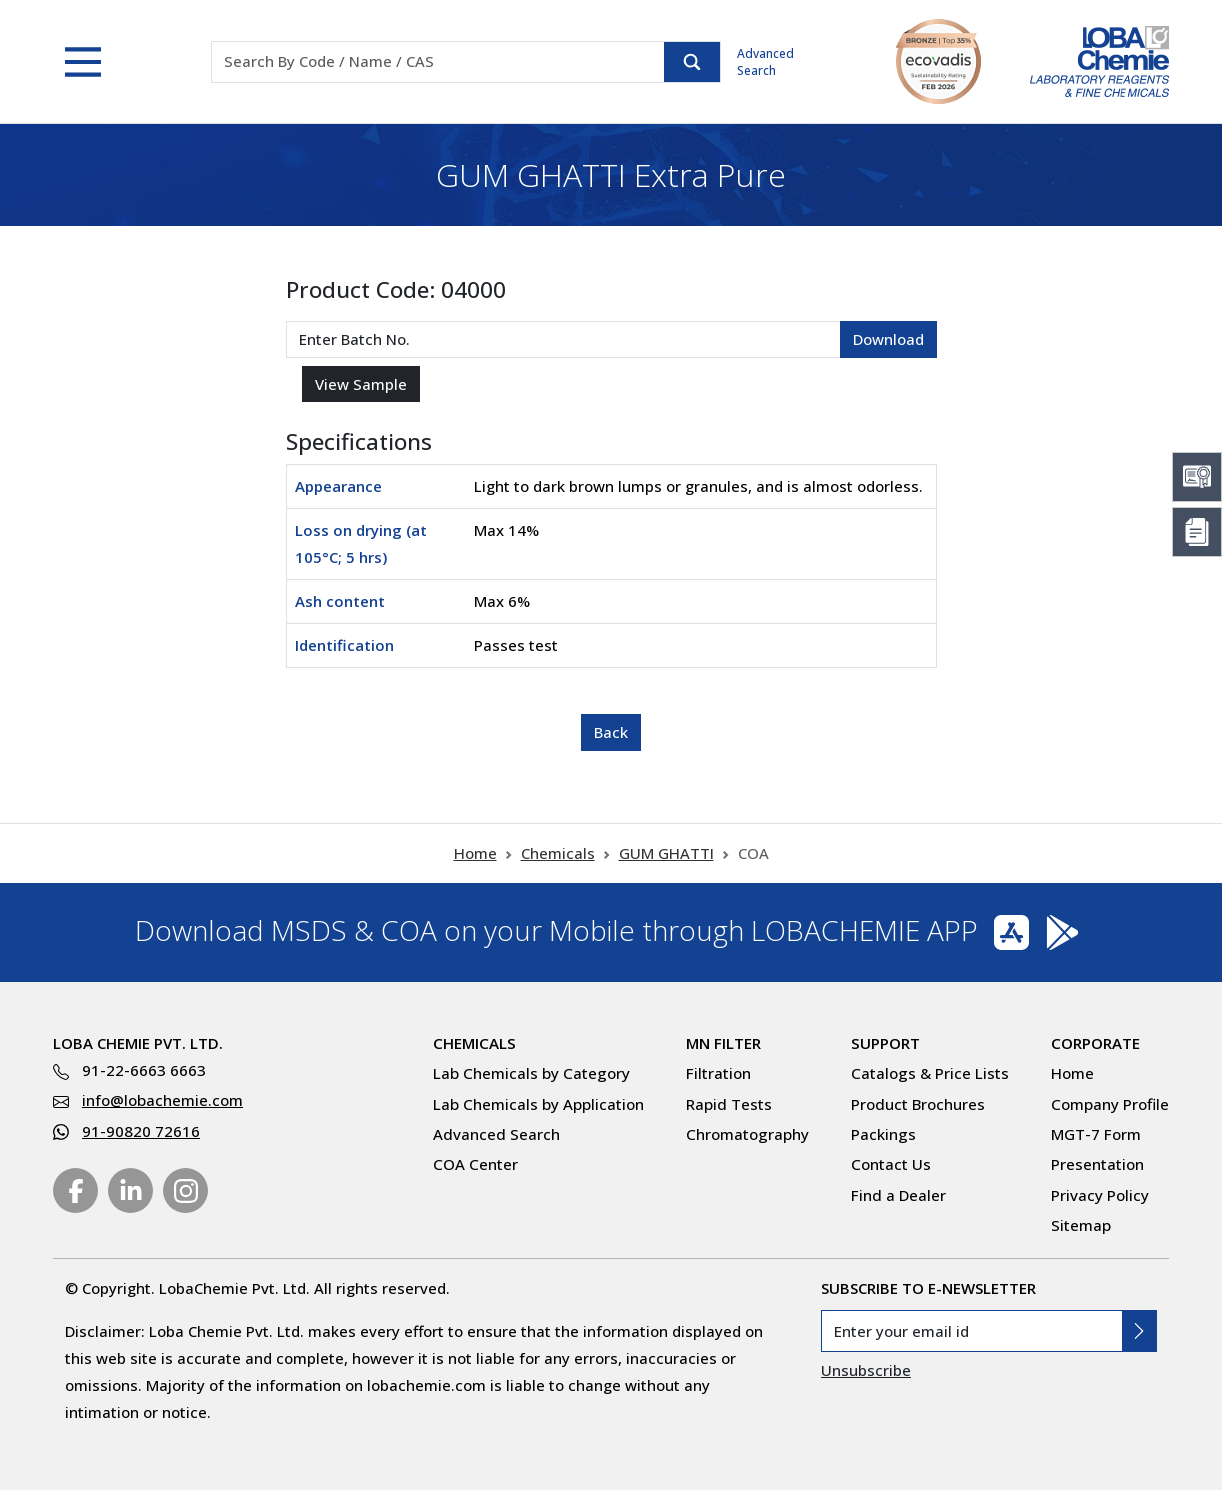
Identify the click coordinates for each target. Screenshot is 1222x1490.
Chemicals (558, 853)
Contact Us (891, 1164)
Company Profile (1110, 1104)
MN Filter (723, 1043)
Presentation (1097, 1164)
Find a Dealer (898, 1195)
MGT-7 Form (1096, 1134)
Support (885, 1043)
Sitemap (1081, 1225)
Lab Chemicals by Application (538, 1104)
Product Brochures (918, 1104)
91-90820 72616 (141, 1131)
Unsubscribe (866, 1370)
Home (475, 853)
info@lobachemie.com (162, 1100)
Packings (883, 1134)
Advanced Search (765, 62)
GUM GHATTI (666, 853)
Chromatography (747, 1134)
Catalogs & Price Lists (930, 1073)
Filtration (718, 1073)
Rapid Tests (729, 1104)
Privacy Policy (1100, 1195)
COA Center (475, 1164)
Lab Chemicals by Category (531, 1073)
